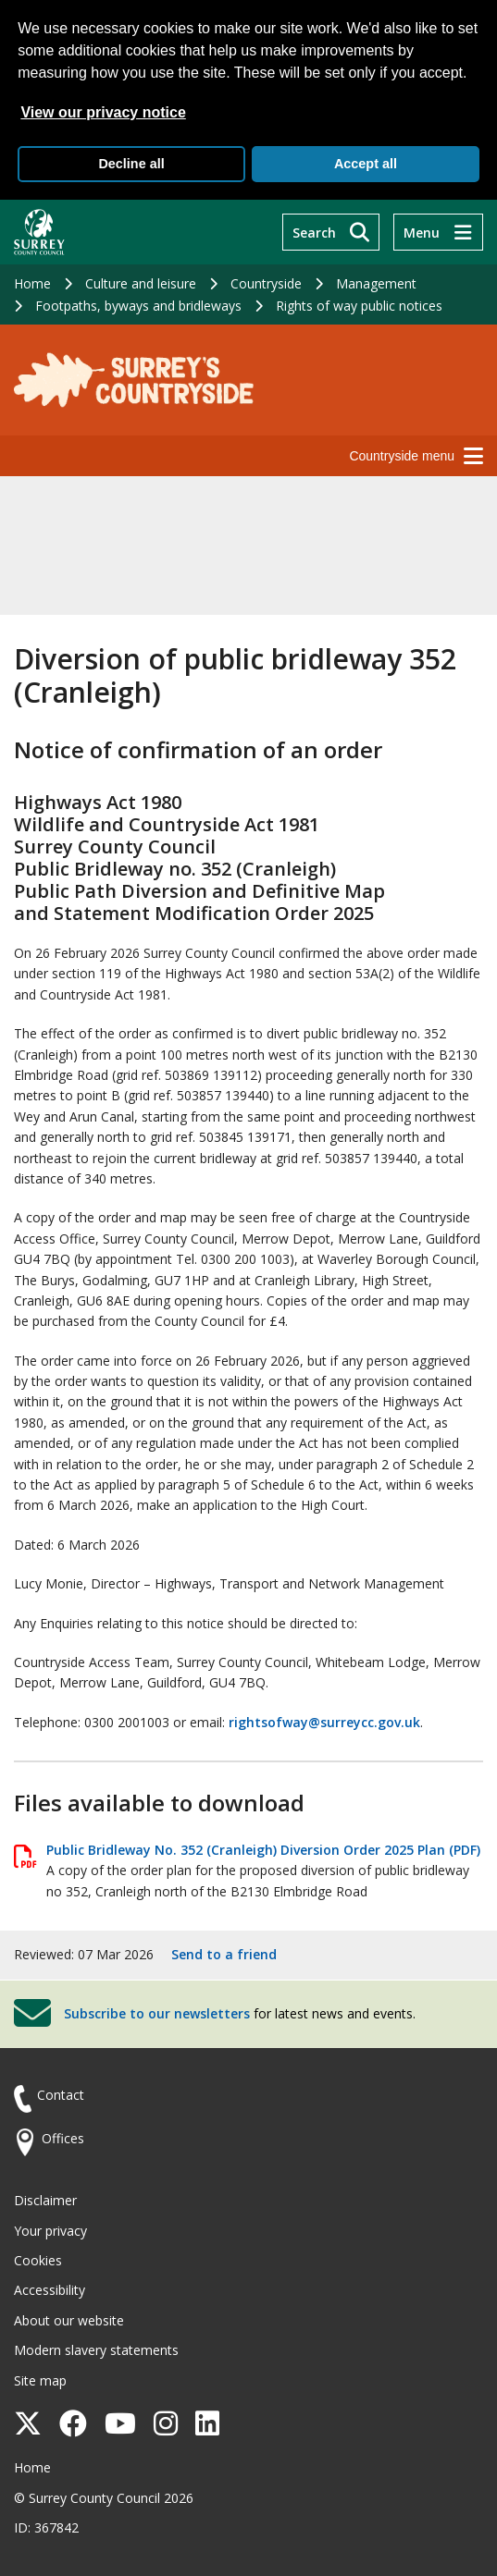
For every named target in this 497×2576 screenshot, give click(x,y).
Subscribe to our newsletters (157, 2012)
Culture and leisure (140, 283)
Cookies (38, 2260)
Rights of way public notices (359, 305)
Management (376, 283)
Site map (40, 2380)
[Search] (330, 232)
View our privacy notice (102, 112)
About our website (69, 2320)
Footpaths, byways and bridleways (138, 305)
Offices (63, 2138)
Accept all (365, 163)
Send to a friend (224, 1954)
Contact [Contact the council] (60, 2095)
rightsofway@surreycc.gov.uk (324, 1722)
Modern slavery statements (96, 2350)
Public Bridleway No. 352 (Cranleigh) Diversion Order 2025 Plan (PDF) (263, 1849)
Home (32, 283)
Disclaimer (45, 2200)
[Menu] (438, 232)
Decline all (131, 163)
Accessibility (49, 2290)
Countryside (266, 283)
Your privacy (50, 2230)
